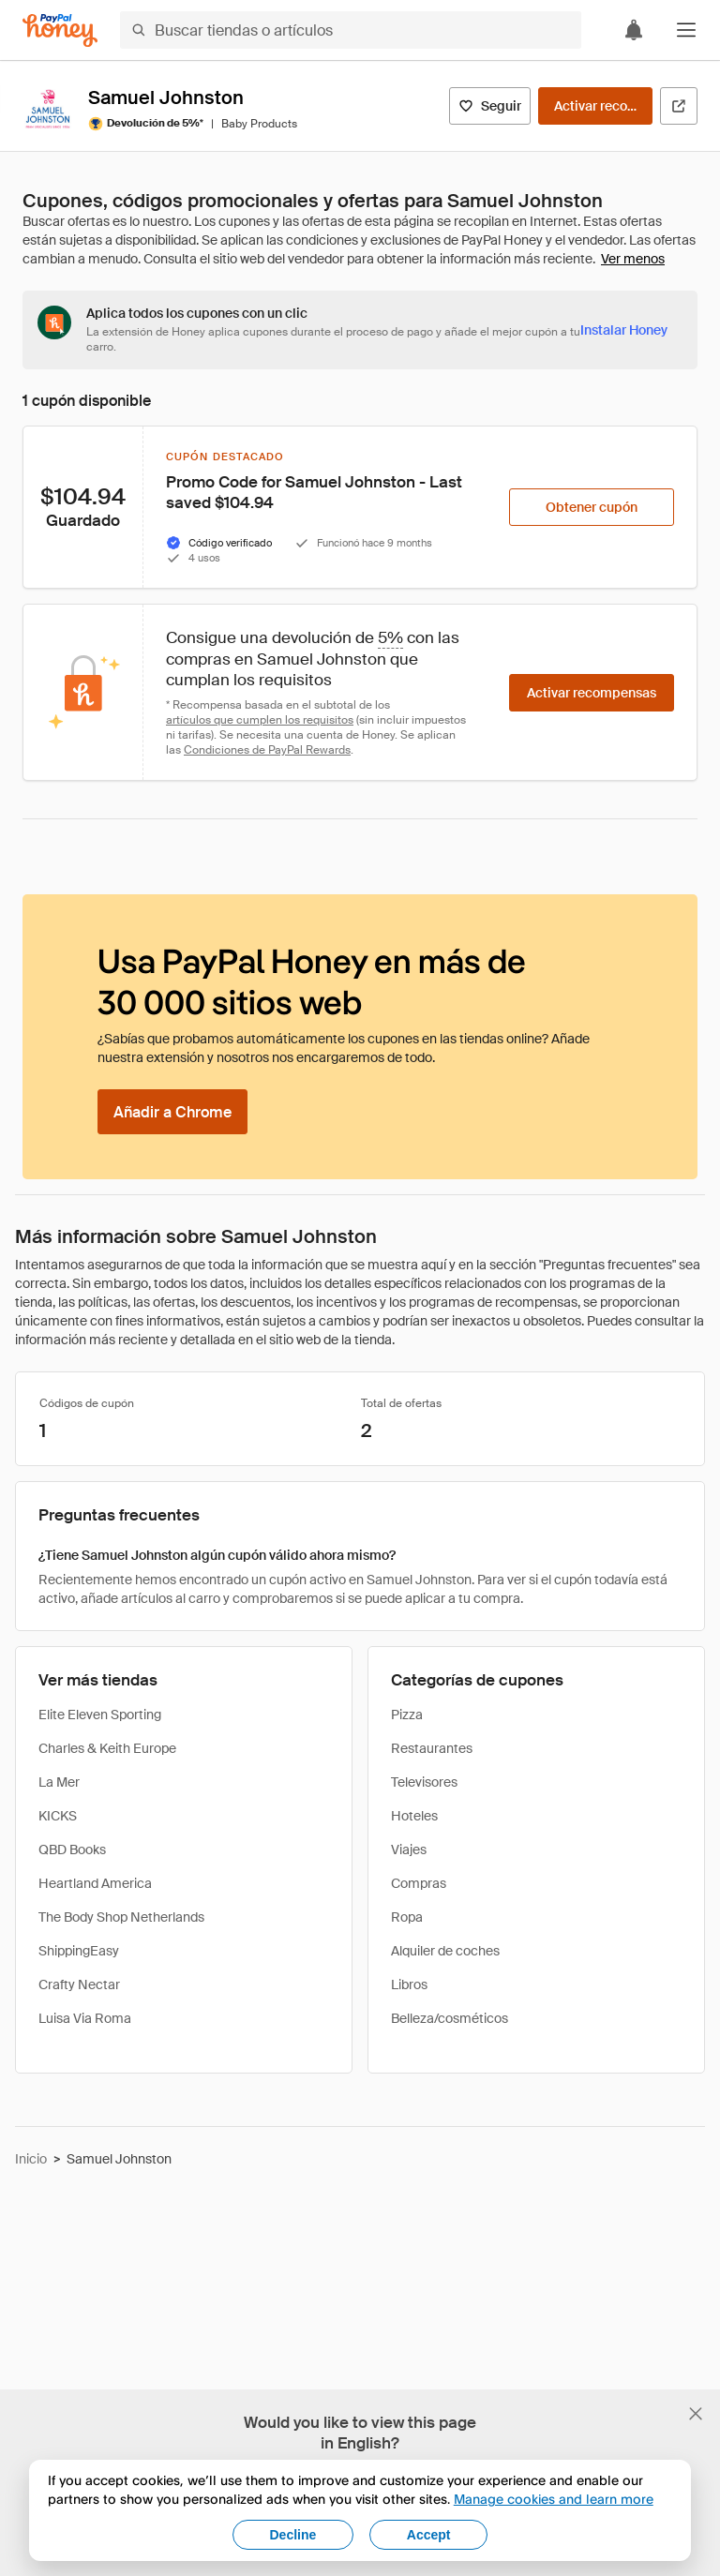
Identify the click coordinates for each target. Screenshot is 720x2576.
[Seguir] (490, 106)
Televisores (424, 1782)
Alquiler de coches (445, 1950)
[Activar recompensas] (595, 106)
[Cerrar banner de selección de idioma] (695, 2413)
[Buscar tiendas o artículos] (350, 30)
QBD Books (72, 1849)
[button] (686, 30)
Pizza (407, 1714)
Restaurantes (431, 1748)
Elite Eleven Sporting (99, 1714)
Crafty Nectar (79, 1984)
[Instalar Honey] (624, 329)
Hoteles (414, 1815)
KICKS (57, 1815)
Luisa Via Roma (84, 2018)
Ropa (407, 1917)
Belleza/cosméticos (449, 2018)
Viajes (409, 1849)
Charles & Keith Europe (107, 1748)
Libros (409, 1984)
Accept (429, 2534)
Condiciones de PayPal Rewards (267, 749)
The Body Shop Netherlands (121, 1917)
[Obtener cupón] (591, 507)
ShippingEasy (78, 1950)
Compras (418, 1883)
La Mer (59, 1782)
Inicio (31, 2158)
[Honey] (60, 30)
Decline (293, 2534)
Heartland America (95, 1883)
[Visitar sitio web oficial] (679, 106)
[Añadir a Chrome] (173, 1111)
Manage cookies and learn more (553, 2499)
